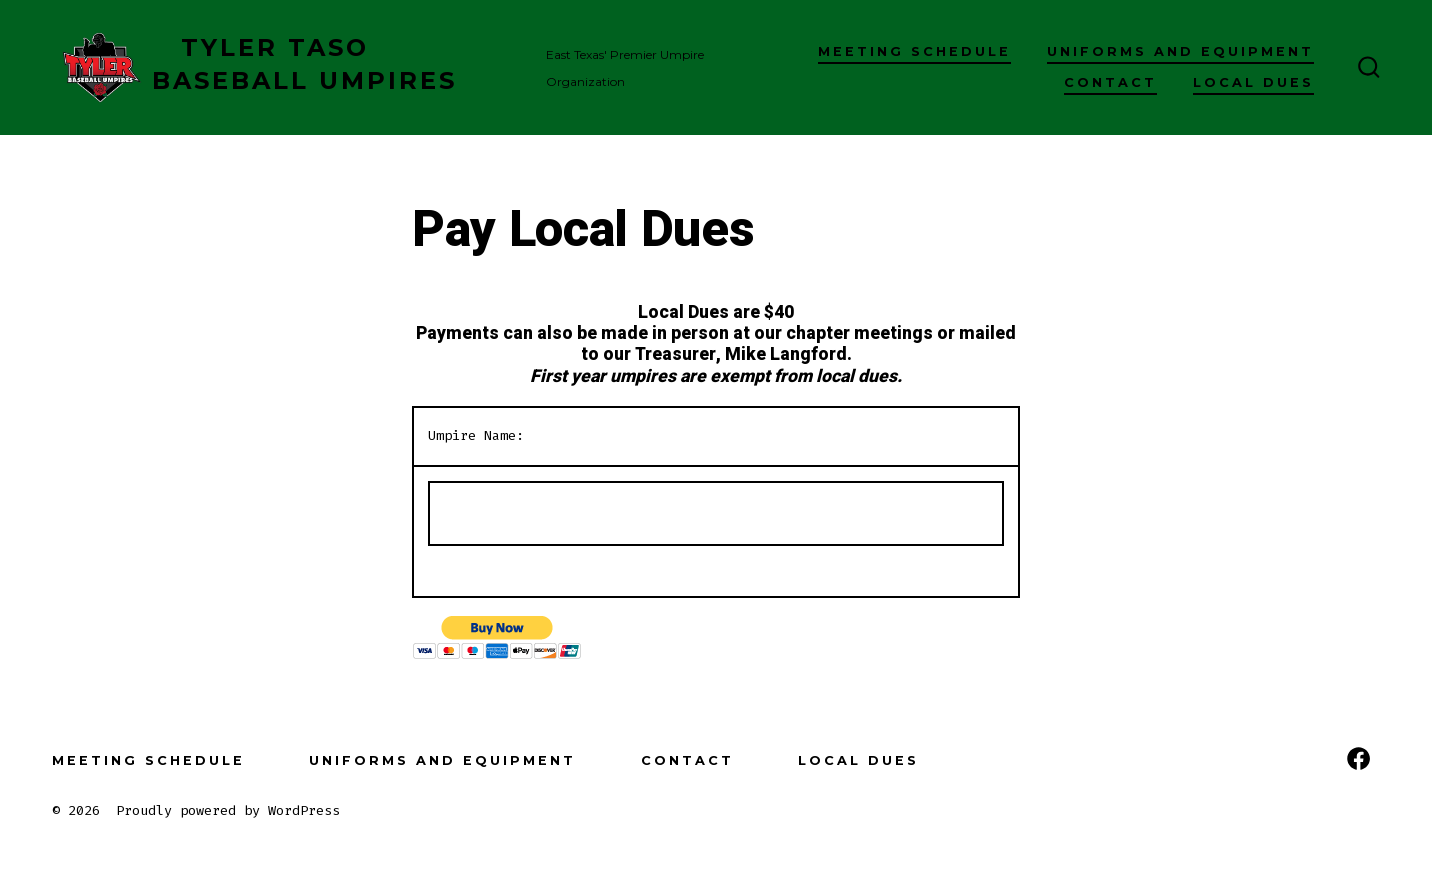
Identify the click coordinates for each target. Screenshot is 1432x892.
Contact (1110, 82)
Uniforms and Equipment (1180, 51)
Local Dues (1253, 82)
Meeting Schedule (914, 51)
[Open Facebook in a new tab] (1358, 758)
